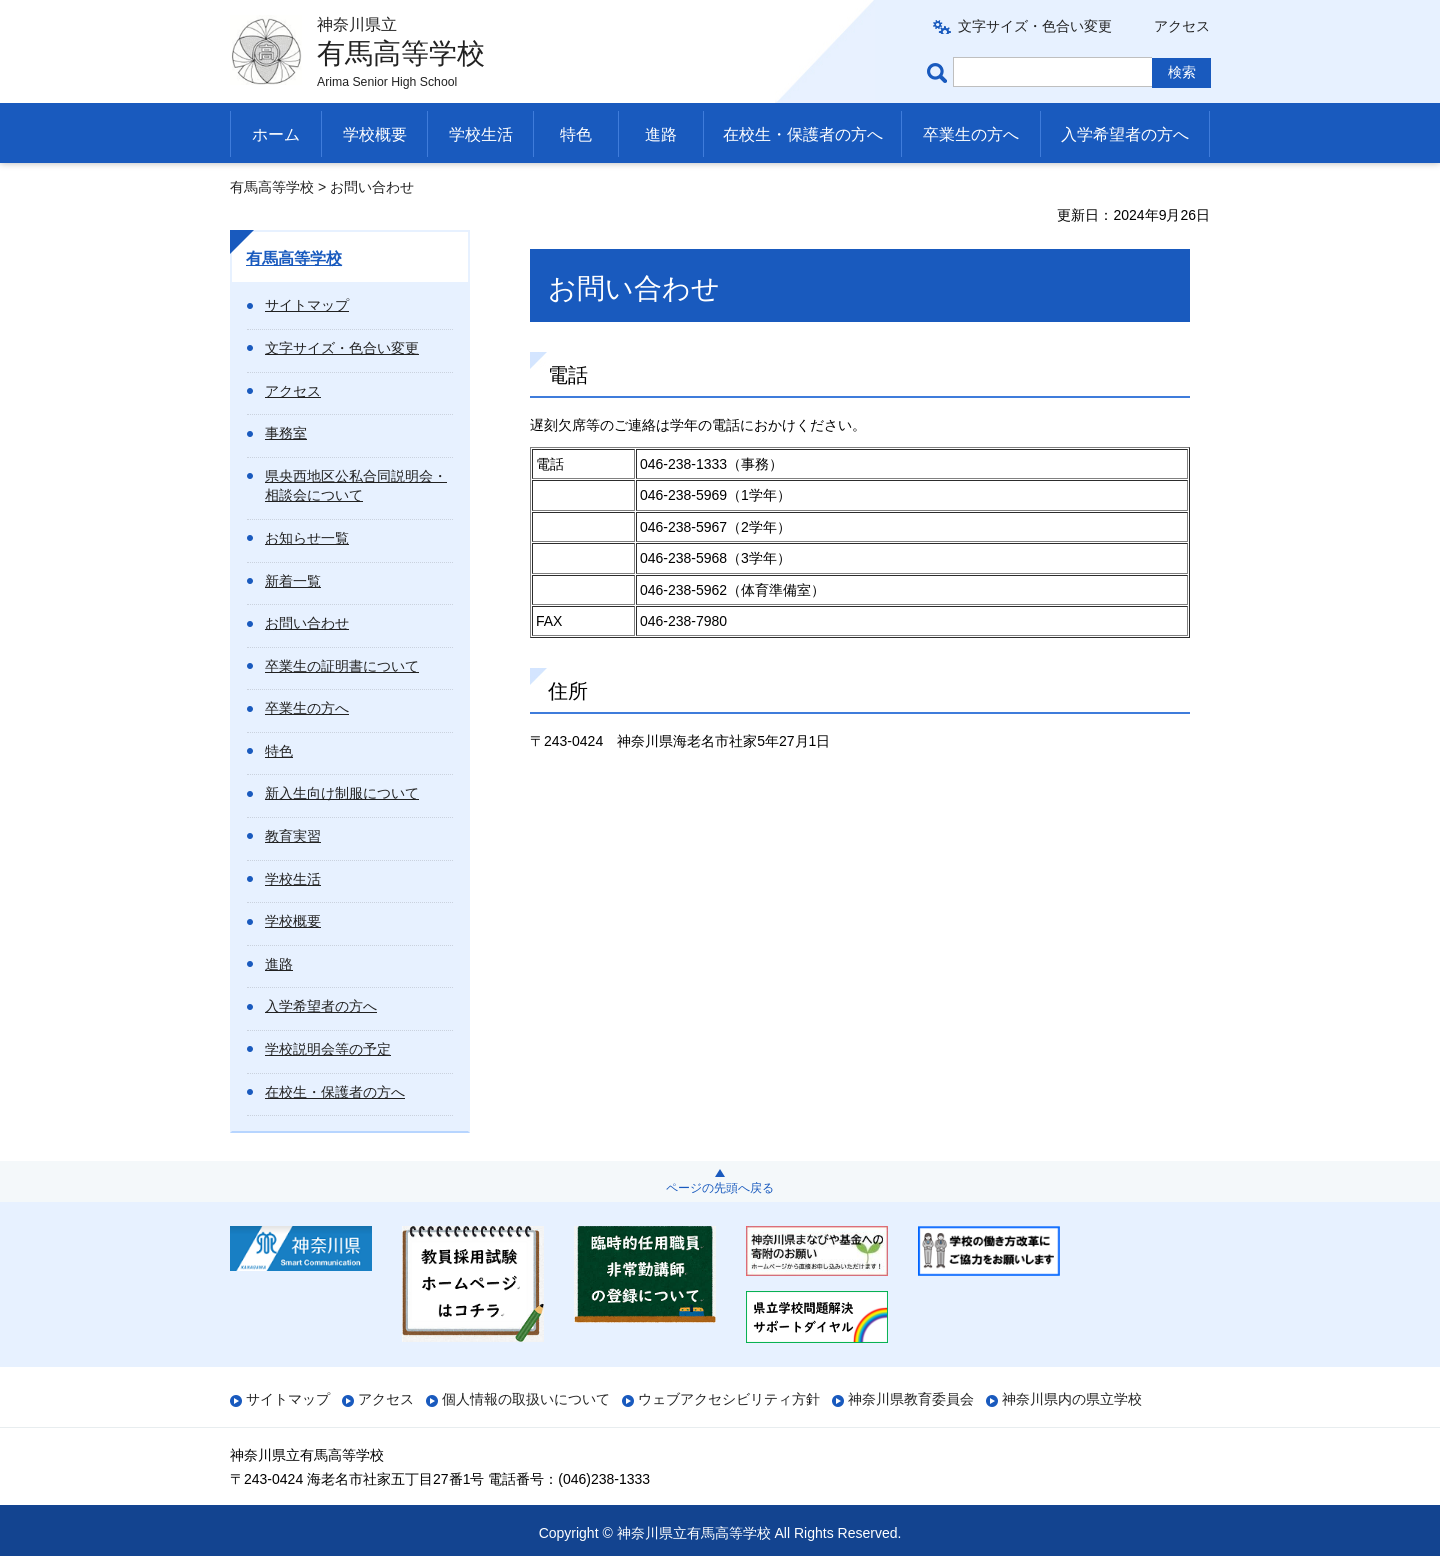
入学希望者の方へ (1125, 134)
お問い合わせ (307, 623)
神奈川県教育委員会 (911, 1399)
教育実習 (293, 836)
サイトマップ (307, 305)
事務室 (286, 433)
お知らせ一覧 (307, 538)
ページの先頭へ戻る (720, 1188)
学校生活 (481, 134)
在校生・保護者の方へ (803, 134)
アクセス (1182, 26)
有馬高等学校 (272, 187)
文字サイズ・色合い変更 (1035, 26)
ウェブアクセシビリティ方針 (729, 1399)
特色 (576, 134)
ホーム (276, 134)
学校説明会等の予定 (328, 1049)
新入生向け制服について (342, 793)
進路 (661, 134)
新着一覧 (293, 581)
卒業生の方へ (971, 134)
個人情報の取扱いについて (526, 1399)
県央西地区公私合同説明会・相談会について (356, 486)
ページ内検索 (940, 72)
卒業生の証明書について (342, 666)
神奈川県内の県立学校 (1072, 1399)
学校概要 (375, 134)
